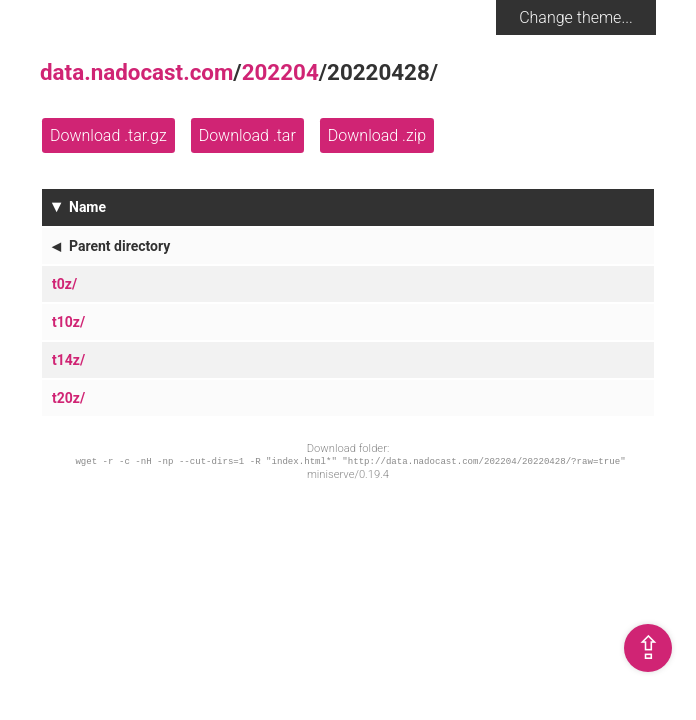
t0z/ (64, 284)
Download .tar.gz (108, 135)
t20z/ (68, 398)
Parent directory (119, 246)
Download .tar (247, 135)
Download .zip (377, 135)
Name (87, 207)
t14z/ (68, 360)
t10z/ (68, 322)
